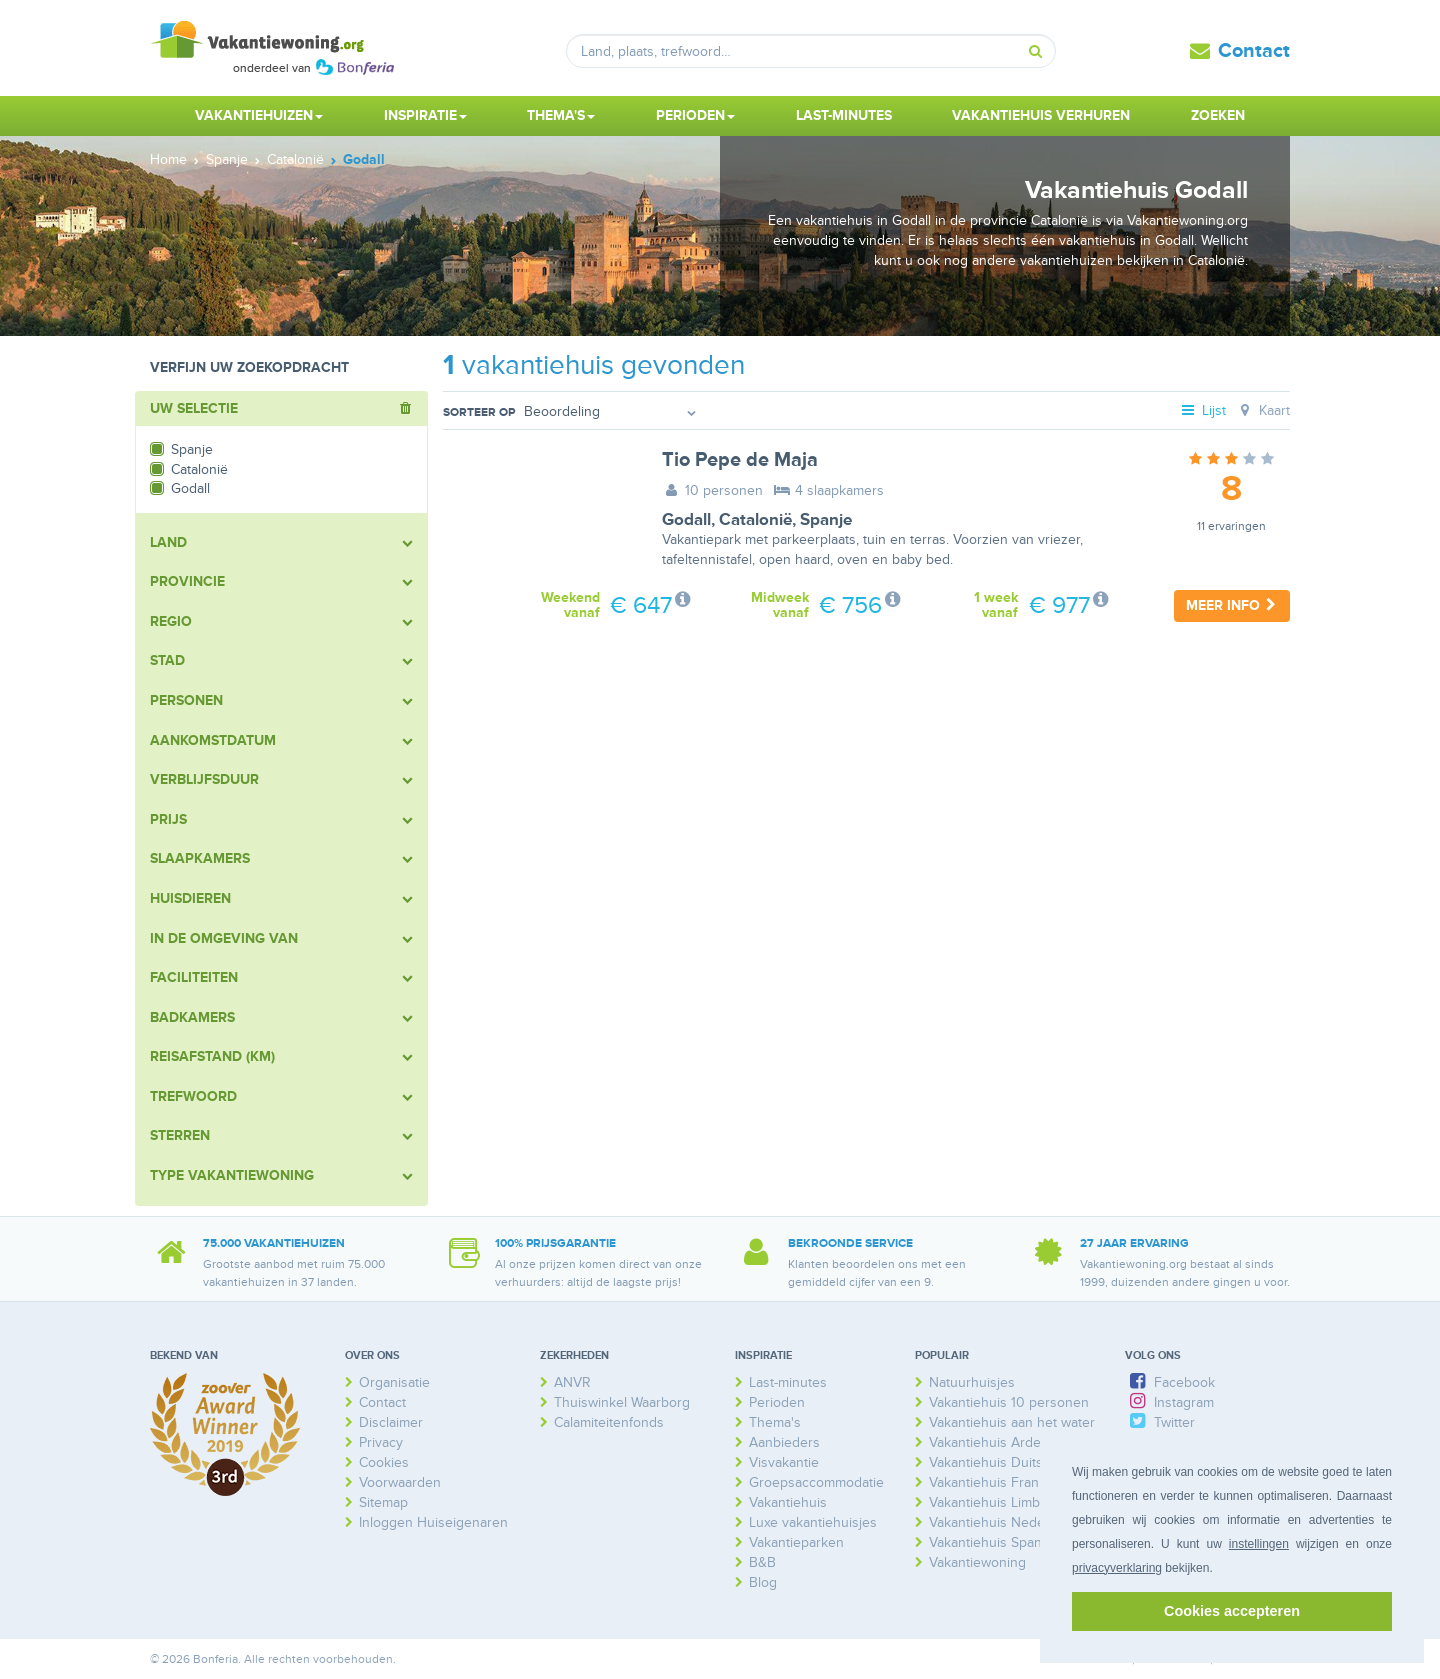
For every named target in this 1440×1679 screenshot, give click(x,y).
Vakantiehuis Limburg (995, 1502)
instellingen (1259, 1544)
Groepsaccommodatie (816, 1482)
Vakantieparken (796, 1542)
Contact (1254, 51)
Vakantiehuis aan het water (1012, 1422)
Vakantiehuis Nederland (1002, 1522)
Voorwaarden (400, 1482)
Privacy (381, 1442)
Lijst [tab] (1203, 410)
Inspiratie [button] (425, 115)
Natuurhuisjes (972, 1382)
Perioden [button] (695, 115)
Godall (686, 520)
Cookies (384, 1462)
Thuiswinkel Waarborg (622, 1402)
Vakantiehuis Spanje (991, 1542)
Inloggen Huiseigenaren (433, 1522)
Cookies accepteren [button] (1232, 1611)
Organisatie (394, 1382)
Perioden (777, 1402)
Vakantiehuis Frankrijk (996, 1482)
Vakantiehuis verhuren (1041, 115)
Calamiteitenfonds (609, 1422)
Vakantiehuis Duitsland (999, 1462)
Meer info (1232, 605)
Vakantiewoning (977, 1562)
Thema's (775, 1422)
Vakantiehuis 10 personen (1009, 1402)
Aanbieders (784, 1442)
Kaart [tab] (1262, 410)
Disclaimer (391, 1422)
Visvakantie (784, 1462)
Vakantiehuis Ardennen (1001, 1442)
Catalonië (755, 520)
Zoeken (1218, 115)
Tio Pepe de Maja (740, 460)
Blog (763, 1582)
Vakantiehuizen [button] (259, 115)
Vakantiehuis (788, 1502)
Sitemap (383, 1502)
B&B (762, 1562)
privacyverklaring (1117, 1568)
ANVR (572, 1382)
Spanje (826, 520)
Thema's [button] (561, 115)
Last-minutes (844, 115)
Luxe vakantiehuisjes (813, 1522)
